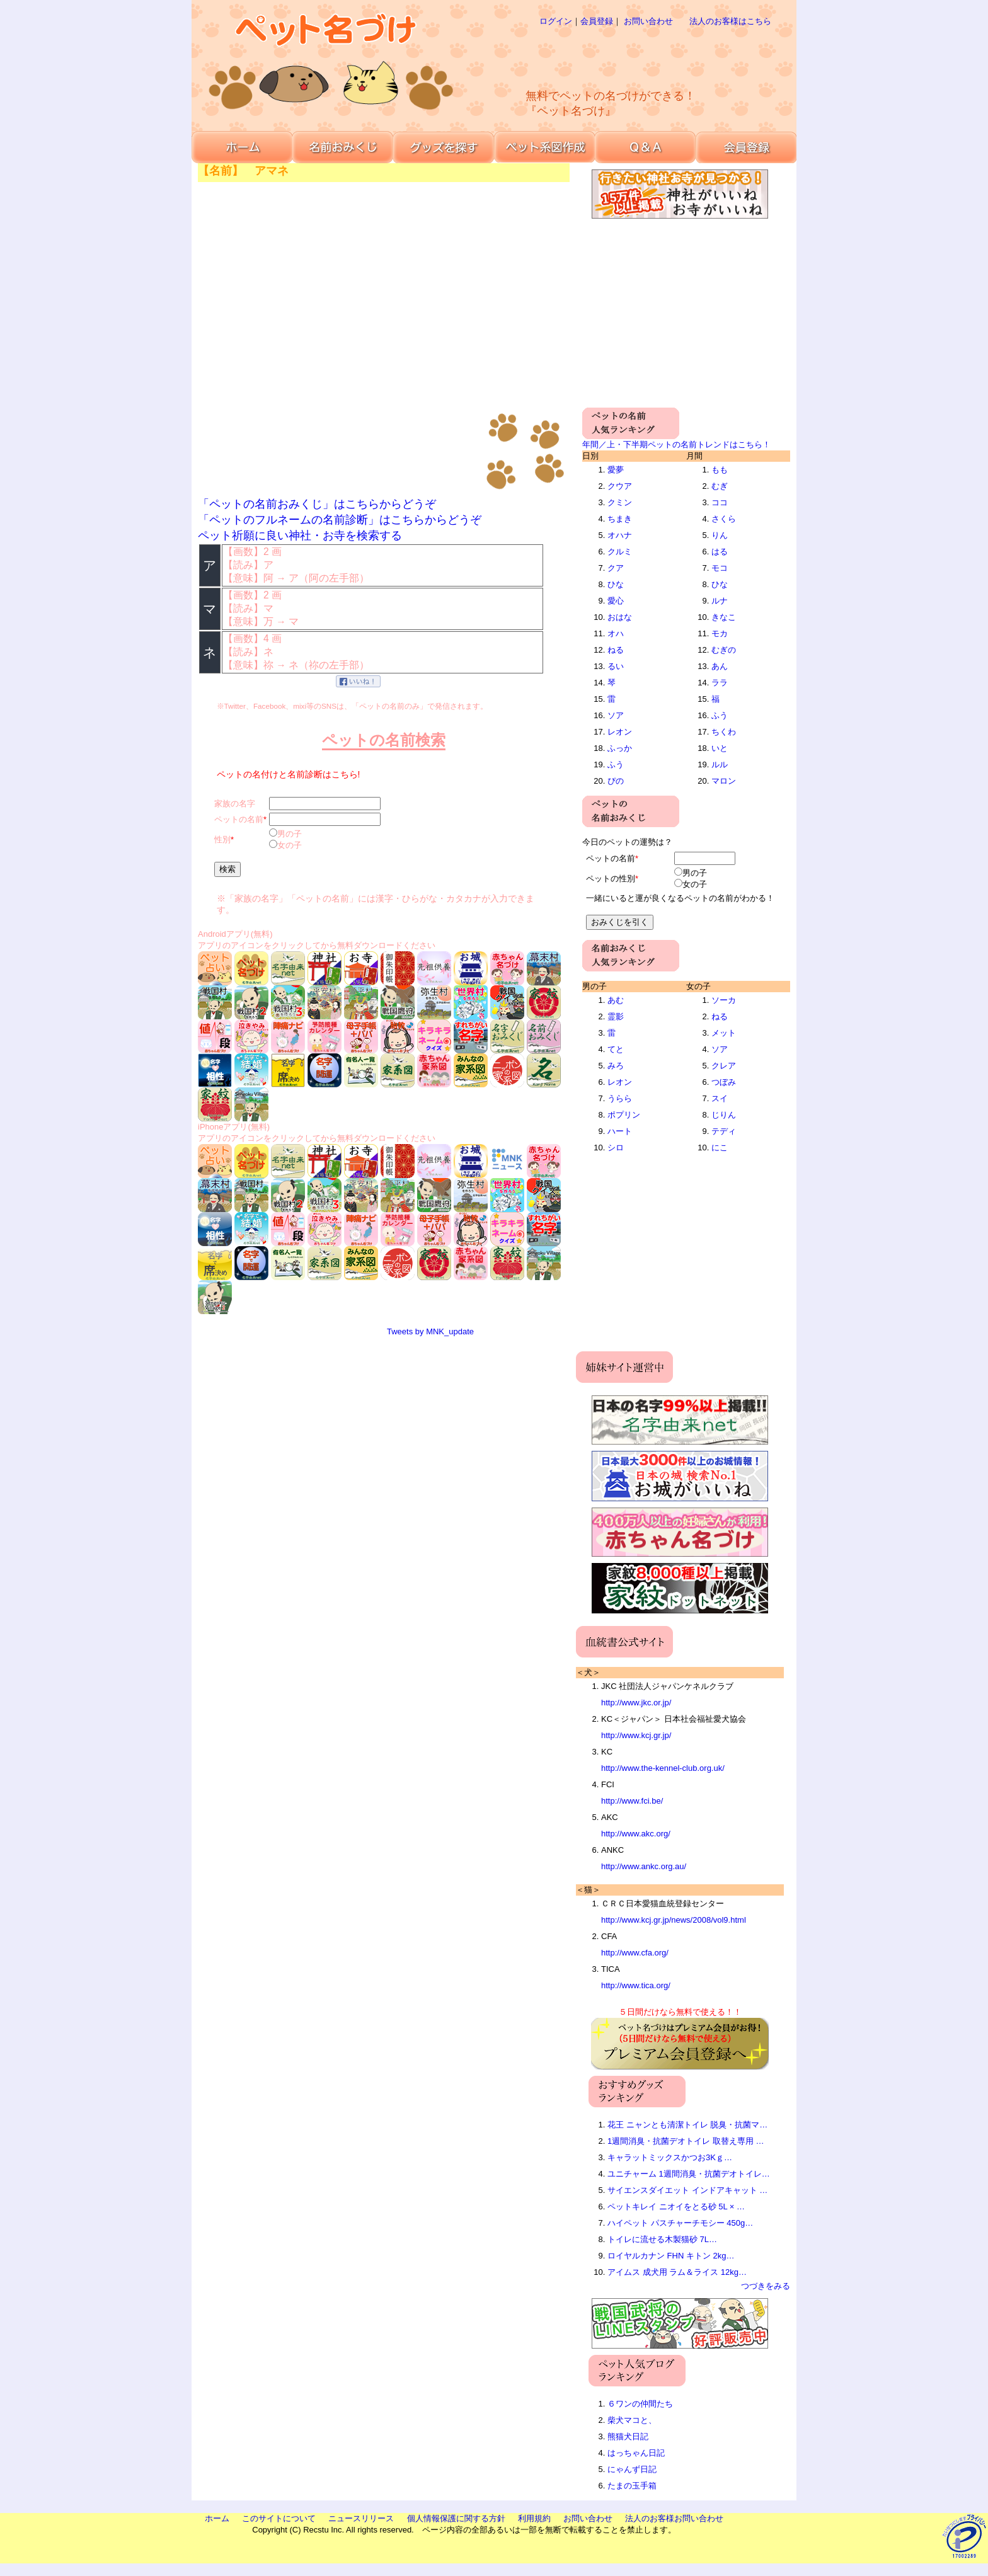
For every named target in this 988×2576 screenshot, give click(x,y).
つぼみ (723, 1082)
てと (615, 1049)
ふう (615, 764)
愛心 (615, 600)
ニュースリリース (361, 2518)
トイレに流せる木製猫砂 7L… (662, 2239)
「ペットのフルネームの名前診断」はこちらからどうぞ (339, 519)
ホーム (217, 2518)
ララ (719, 682)
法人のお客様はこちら (730, 21)
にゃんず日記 (632, 2469)
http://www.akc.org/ (635, 1833)
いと (719, 748)
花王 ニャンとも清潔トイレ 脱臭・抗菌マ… (687, 2124)
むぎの (723, 650)
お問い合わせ (648, 21)
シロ (615, 1147)
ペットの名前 (238, 819)
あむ (615, 1000)
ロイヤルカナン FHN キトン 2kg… (671, 2255)
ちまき (619, 519)
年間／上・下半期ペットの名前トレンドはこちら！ (676, 444)
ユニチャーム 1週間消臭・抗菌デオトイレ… (688, 2173)
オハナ (619, 535)
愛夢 (615, 469)
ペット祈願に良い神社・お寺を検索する (300, 535)
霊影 (615, 1016)
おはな (619, 617)
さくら (723, 519)
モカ (719, 633)
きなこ (723, 617)
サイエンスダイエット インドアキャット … (687, 2190)
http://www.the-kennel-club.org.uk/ (663, 1768)
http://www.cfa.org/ (635, 1952)
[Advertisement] (635, 57)
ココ (719, 502)
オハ (615, 633)
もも (719, 469)
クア (615, 568)
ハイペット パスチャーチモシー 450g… (680, 2223)
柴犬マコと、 (632, 2420)
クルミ (619, 551)
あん (719, 666)
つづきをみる (765, 2286)
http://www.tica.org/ (635, 1985)
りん (719, 535)
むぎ (719, 486)
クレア (723, 1065)
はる (719, 551)
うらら (619, 1098)
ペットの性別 (610, 878)
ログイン (555, 21)
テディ (723, 1131)
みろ (615, 1065)
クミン (619, 502)
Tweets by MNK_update (430, 1331)
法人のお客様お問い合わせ (674, 2518)
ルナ (719, 600)
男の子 (289, 834)
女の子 (289, 845)
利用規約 (534, 2518)
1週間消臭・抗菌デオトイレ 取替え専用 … (685, 2141)
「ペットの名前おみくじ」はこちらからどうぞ (317, 504)
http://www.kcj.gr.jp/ (636, 1735)
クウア (619, 486)
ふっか (619, 748)
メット (723, 1033)
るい (615, 666)
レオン (619, 731)
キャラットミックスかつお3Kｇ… (669, 2157)
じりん (723, 1114)
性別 (222, 839)
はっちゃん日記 (636, 2453)
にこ (719, 1147)
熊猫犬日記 (627, 2436)
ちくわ (723, 731)
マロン (723, 781)
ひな (615, 584)
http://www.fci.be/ (632, 1801)
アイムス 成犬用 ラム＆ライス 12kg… (677, 2272)
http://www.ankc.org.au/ (643, 1866)
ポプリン (623, 1114)
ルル (719, 764)
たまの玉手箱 (632, 2485)
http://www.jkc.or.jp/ (636, 1702)
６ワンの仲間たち (640, 2403)
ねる (615, 650)
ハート (619, 1131)
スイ (719, 1098)
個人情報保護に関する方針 (456, 2518)
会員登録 (596, 21)
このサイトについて (279, 2518)
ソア (615, 715)
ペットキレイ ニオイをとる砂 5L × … (676, 2206)
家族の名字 (234, 803)
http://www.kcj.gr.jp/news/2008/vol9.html (673, 1920)
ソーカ (723, 1000)
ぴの (615, 781)
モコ (719, 568)
